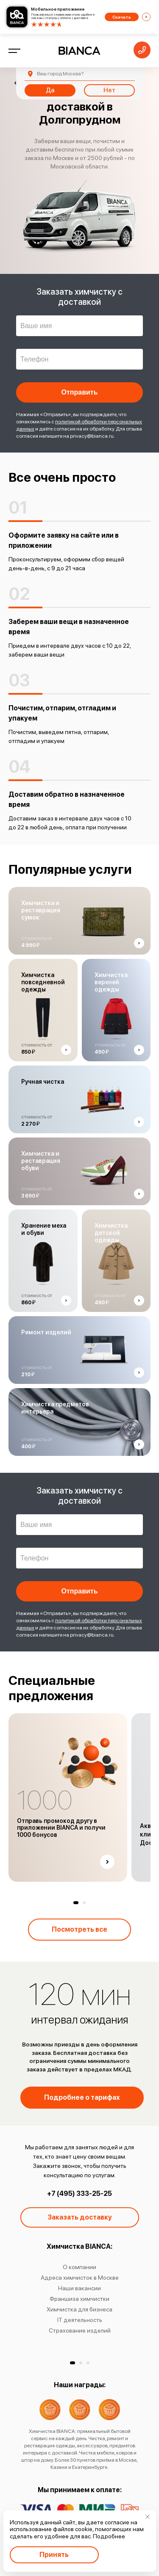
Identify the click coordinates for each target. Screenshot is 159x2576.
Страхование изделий (80, 2330)
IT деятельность (79, 2319)
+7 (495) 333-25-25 (79, 2193)
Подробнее (109, 2536)
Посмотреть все (79, 1929)
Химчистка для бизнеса (79, 2309)
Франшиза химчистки (79, 2298)
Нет (109, 90)
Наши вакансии (79, 2288)
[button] (75, 1902)
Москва (60, 74)
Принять (54, 2555)
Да (50, 90)
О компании (79, 2267)
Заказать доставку (79, 2217)
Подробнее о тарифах (82, 2097)
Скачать (121, 16)
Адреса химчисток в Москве (80, 2277)
